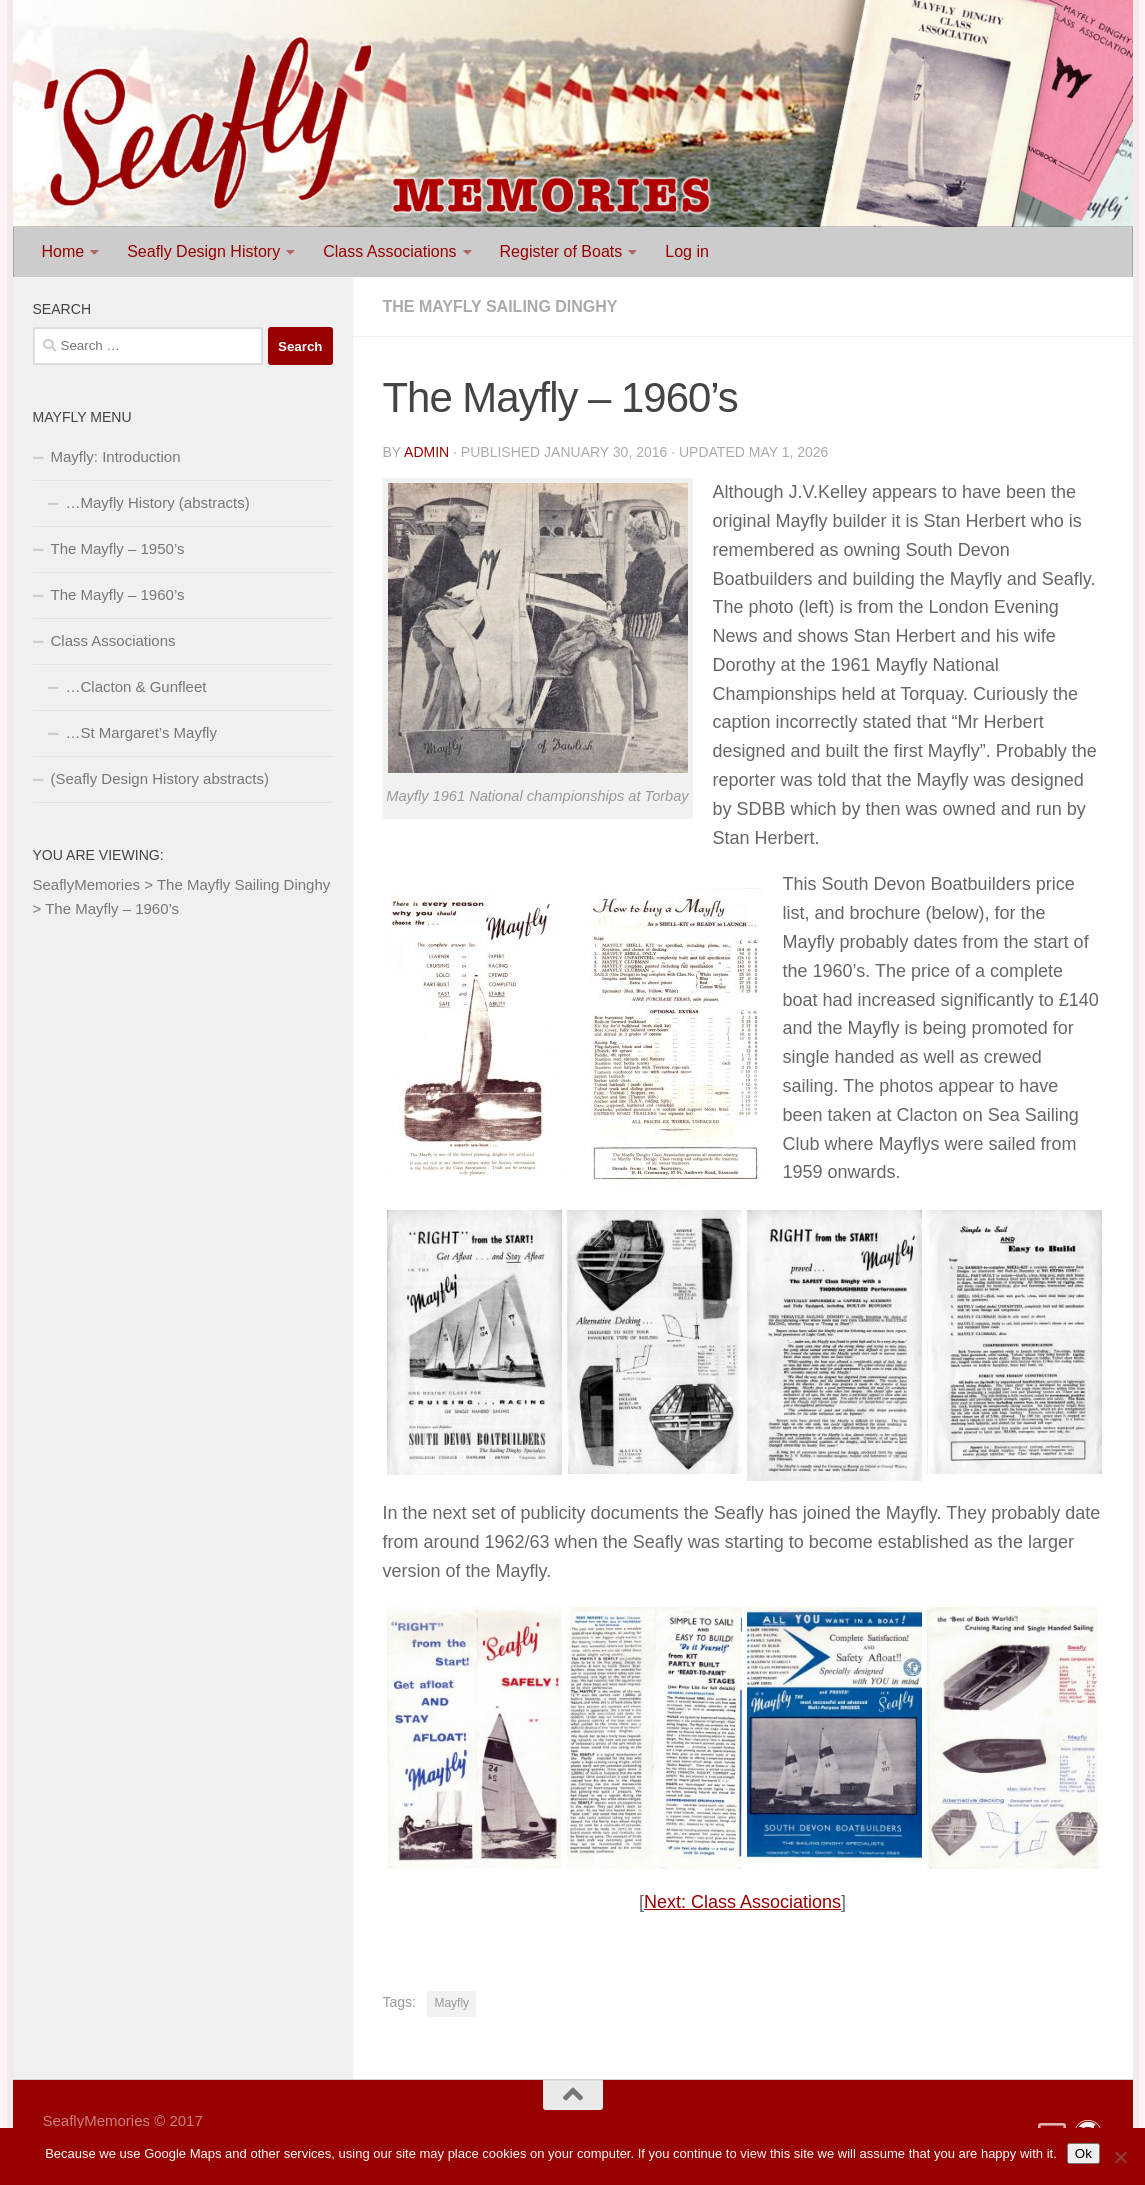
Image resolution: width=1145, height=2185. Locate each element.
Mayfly (451, 2003)
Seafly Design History (203, 251)
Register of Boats (561, 251)
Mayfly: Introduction (116, 456)
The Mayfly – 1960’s (118, 594)
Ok (1083, 2153)
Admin (426, 452)
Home (63, 251)
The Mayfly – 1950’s (118, 548)
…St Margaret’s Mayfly (141, 732)
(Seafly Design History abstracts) (160, 778)
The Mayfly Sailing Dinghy (500, 306)
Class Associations (389, 251)
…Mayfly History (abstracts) (158, 502)
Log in (687, 251)
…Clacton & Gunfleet (136, 686)
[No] (1120, 2157)
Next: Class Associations (742, 1902)
